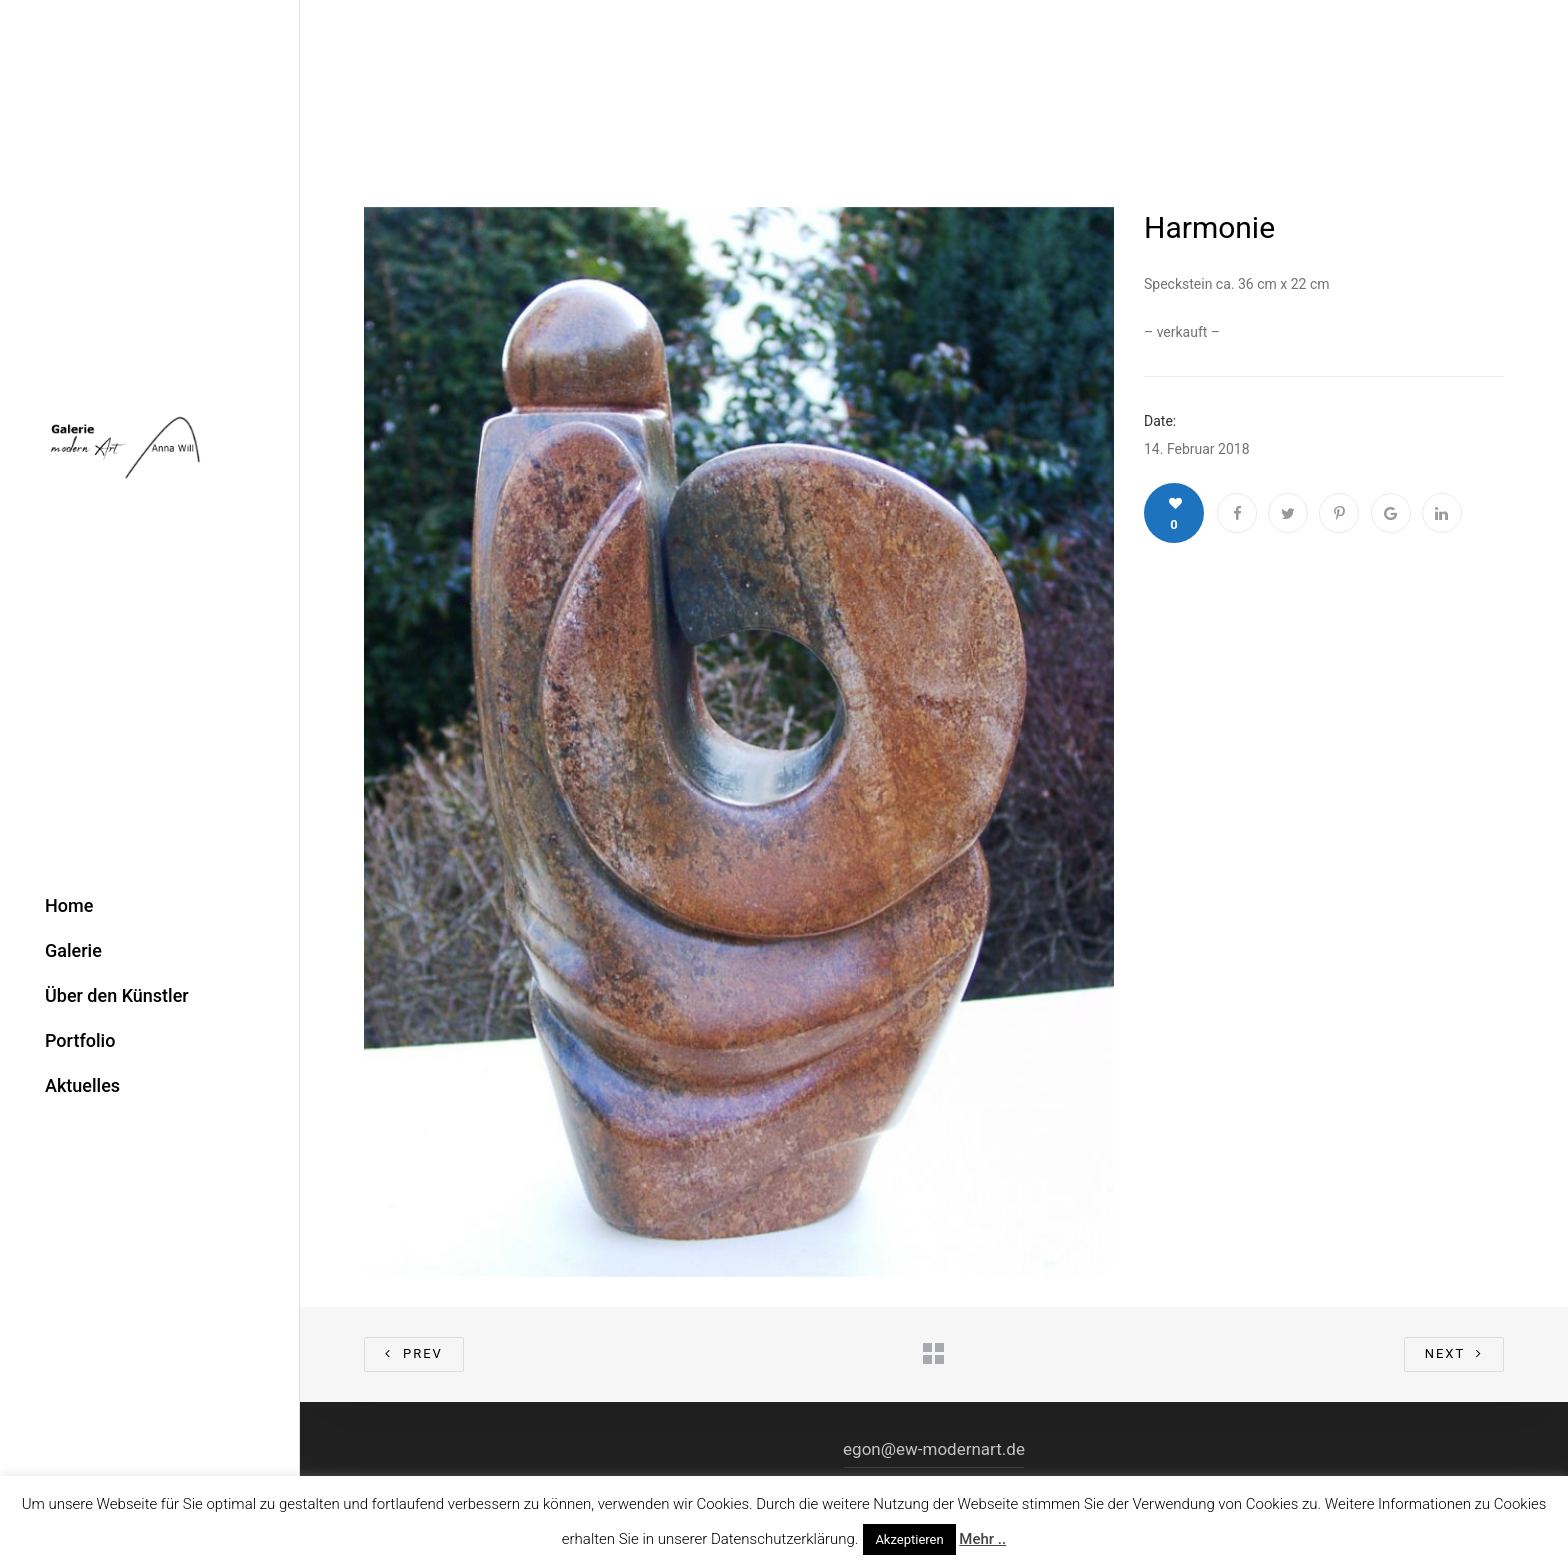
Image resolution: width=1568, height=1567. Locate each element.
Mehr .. (982, 1539)
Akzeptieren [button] (909, 1539)
